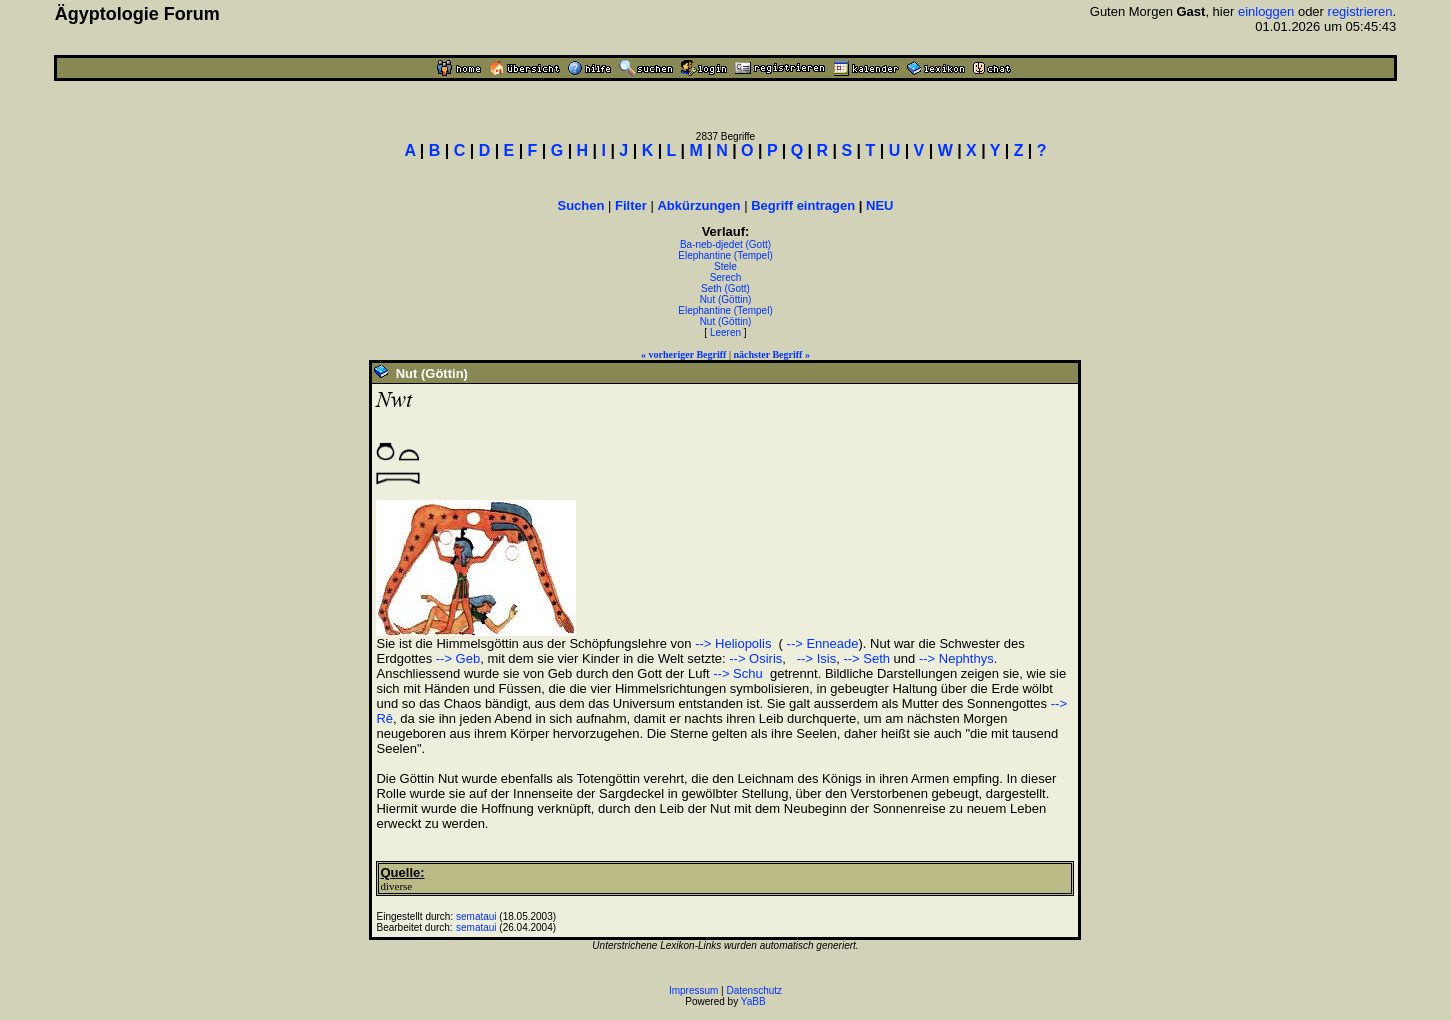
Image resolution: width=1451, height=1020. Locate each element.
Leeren (725, 332)
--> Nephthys (956, 658)
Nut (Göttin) (726, 299)
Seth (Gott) (725, 288)
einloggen (1266, 11)
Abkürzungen (698, 205)
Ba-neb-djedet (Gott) (725, 244)
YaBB (753, 1001)
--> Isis (814, 658)
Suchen (580, 205)
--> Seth (866, 658)
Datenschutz (755, 990)
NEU (879, 205)
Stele (725, 266)
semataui (476, 916)
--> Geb (458, 658)
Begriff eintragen (803, 205)
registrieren (1360, 11)
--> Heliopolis (733, 643)
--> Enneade (821, 643)
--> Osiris (755, 658)
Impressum (693, 990)
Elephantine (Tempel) (725, 255)
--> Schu (738, 673)
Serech (726, 277)
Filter (631, 205)
